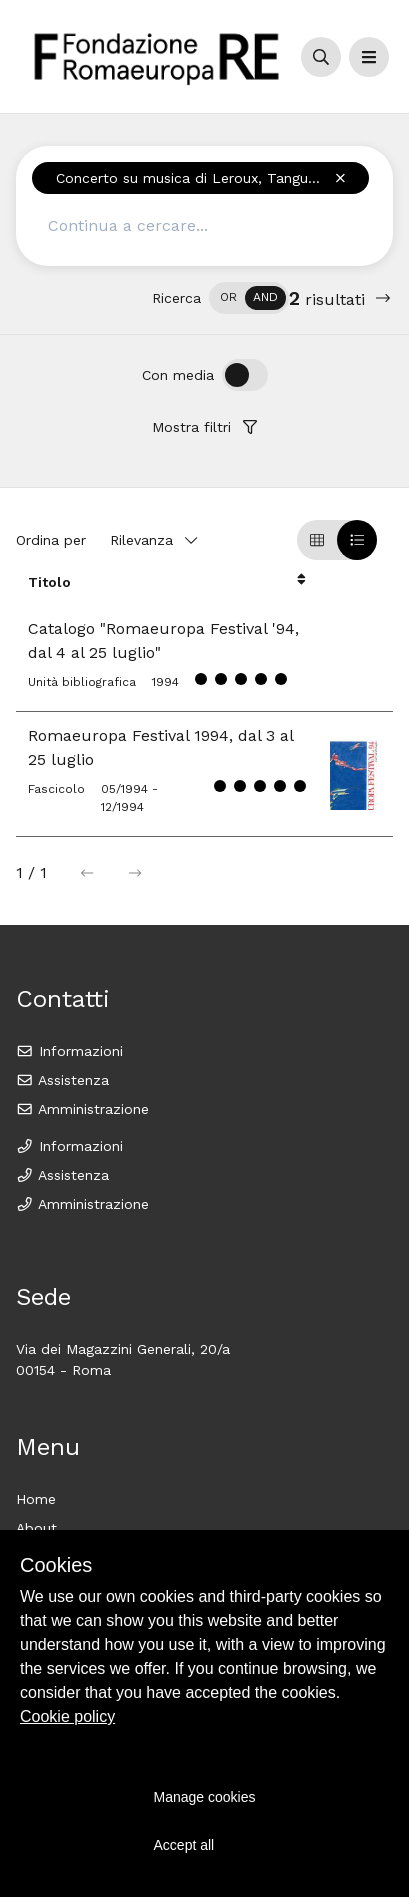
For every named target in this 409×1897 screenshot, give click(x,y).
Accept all (184, 1845)
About (36, 1528)
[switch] (249, 298)
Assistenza (62, 1080)
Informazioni (69, 1051)
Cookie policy (67, 1716)
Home (36, 1499)
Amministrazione (82, 1109)
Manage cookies (205, 1797)
